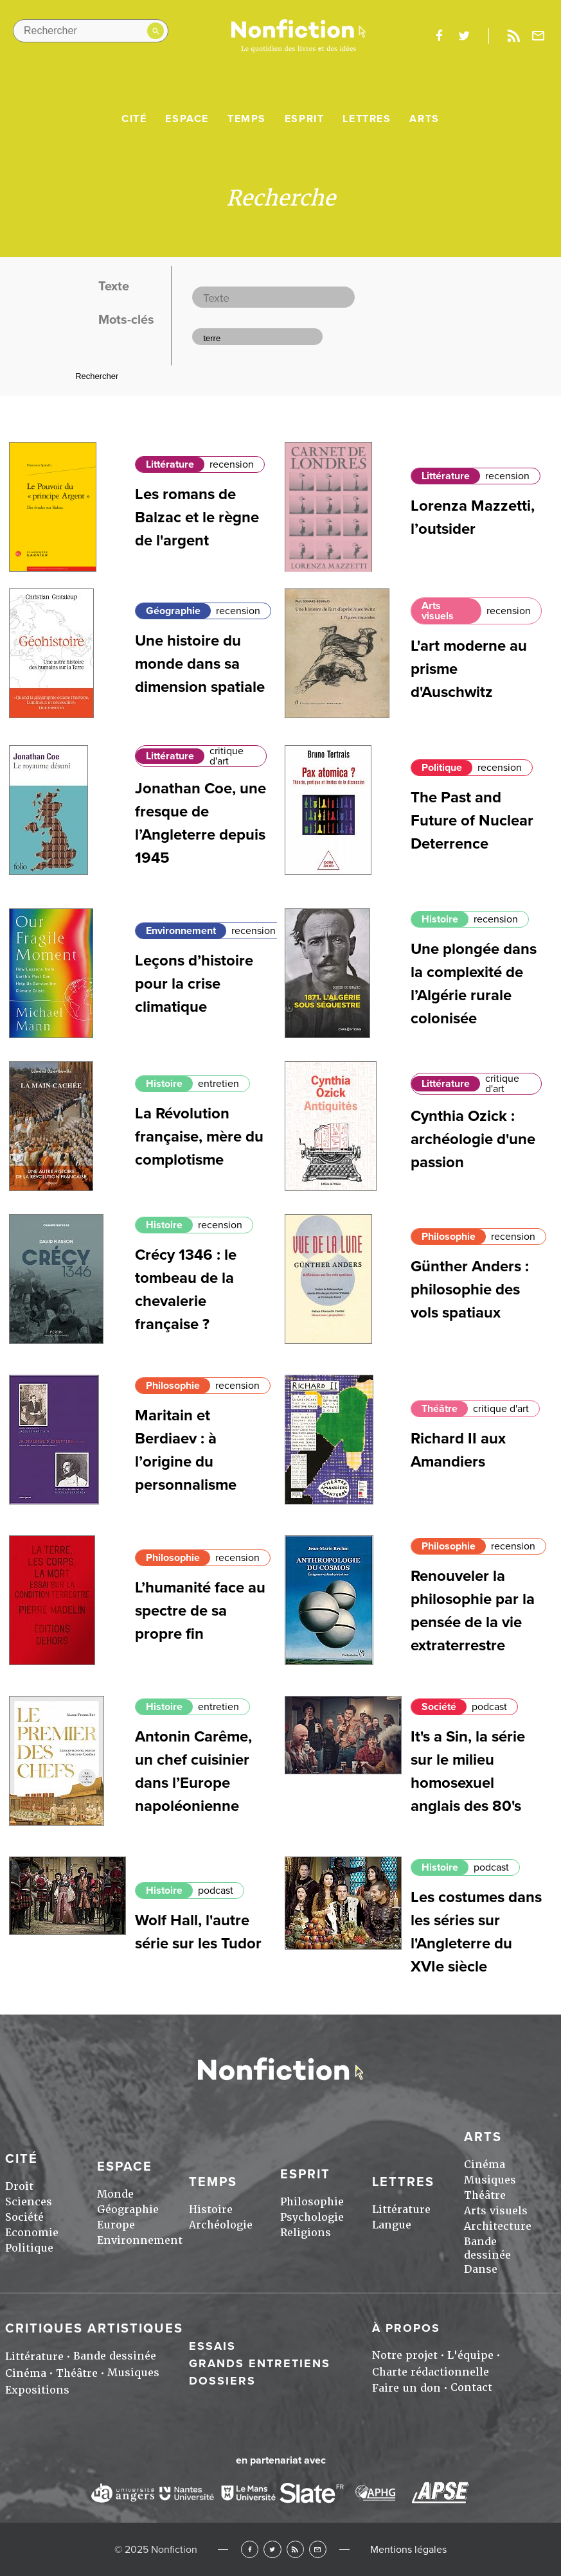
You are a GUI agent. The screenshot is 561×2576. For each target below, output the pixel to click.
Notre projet (405, 2355)
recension (231, 464)
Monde (115, 2194)
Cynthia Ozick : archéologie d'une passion (473, 1139)
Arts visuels (438, 610)
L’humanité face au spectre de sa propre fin (200, 1610)
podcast (489, 1706)
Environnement (181, 930)
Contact (471, 2387)
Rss (513, 36)
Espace (187, 119)
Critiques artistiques (94, 2328)
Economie (31, 2232)
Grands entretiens (259, 2363)
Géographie (173, 610)
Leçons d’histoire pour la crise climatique (194, 983)
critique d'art (226, 756)
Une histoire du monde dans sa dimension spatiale (200, 663)
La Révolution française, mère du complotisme (199, 1136)
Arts (424, 119)
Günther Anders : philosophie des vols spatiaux (470, 1289)
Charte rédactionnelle (430, 2372)
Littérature (170, 464)
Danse (480, 2269)
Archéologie (221, 2225)
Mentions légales (408, 2549)
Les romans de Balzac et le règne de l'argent (197, 517)
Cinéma (484, 2164)
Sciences (28, 2202)
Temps (246, 119)
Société (439, 1706)
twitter (464, 36)
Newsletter (538, 36)
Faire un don (406, 2388)
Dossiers (222, 2381)
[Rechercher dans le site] (90, 30)
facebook (439, 36)
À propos (406, 2328)
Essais (212, 2346)
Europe (116, 2225)
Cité (134, 119)
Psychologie (312, 2217)
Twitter (272, 2549)
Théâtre (440, 1408)
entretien (218, 1083)
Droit (19, 2186)
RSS (295, 2549)
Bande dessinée (487, 2248)
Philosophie (449, 1236)
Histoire (440, 919)
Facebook (249, 2549)
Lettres (367, 119)
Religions (305, 2232)
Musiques (490, 2180)
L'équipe (470, 2355)
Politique (442, 767)
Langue (391, 2225)
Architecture (497, 2226)
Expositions (37, 2390)
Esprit (305, 119)
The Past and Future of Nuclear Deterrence (472, 820)
